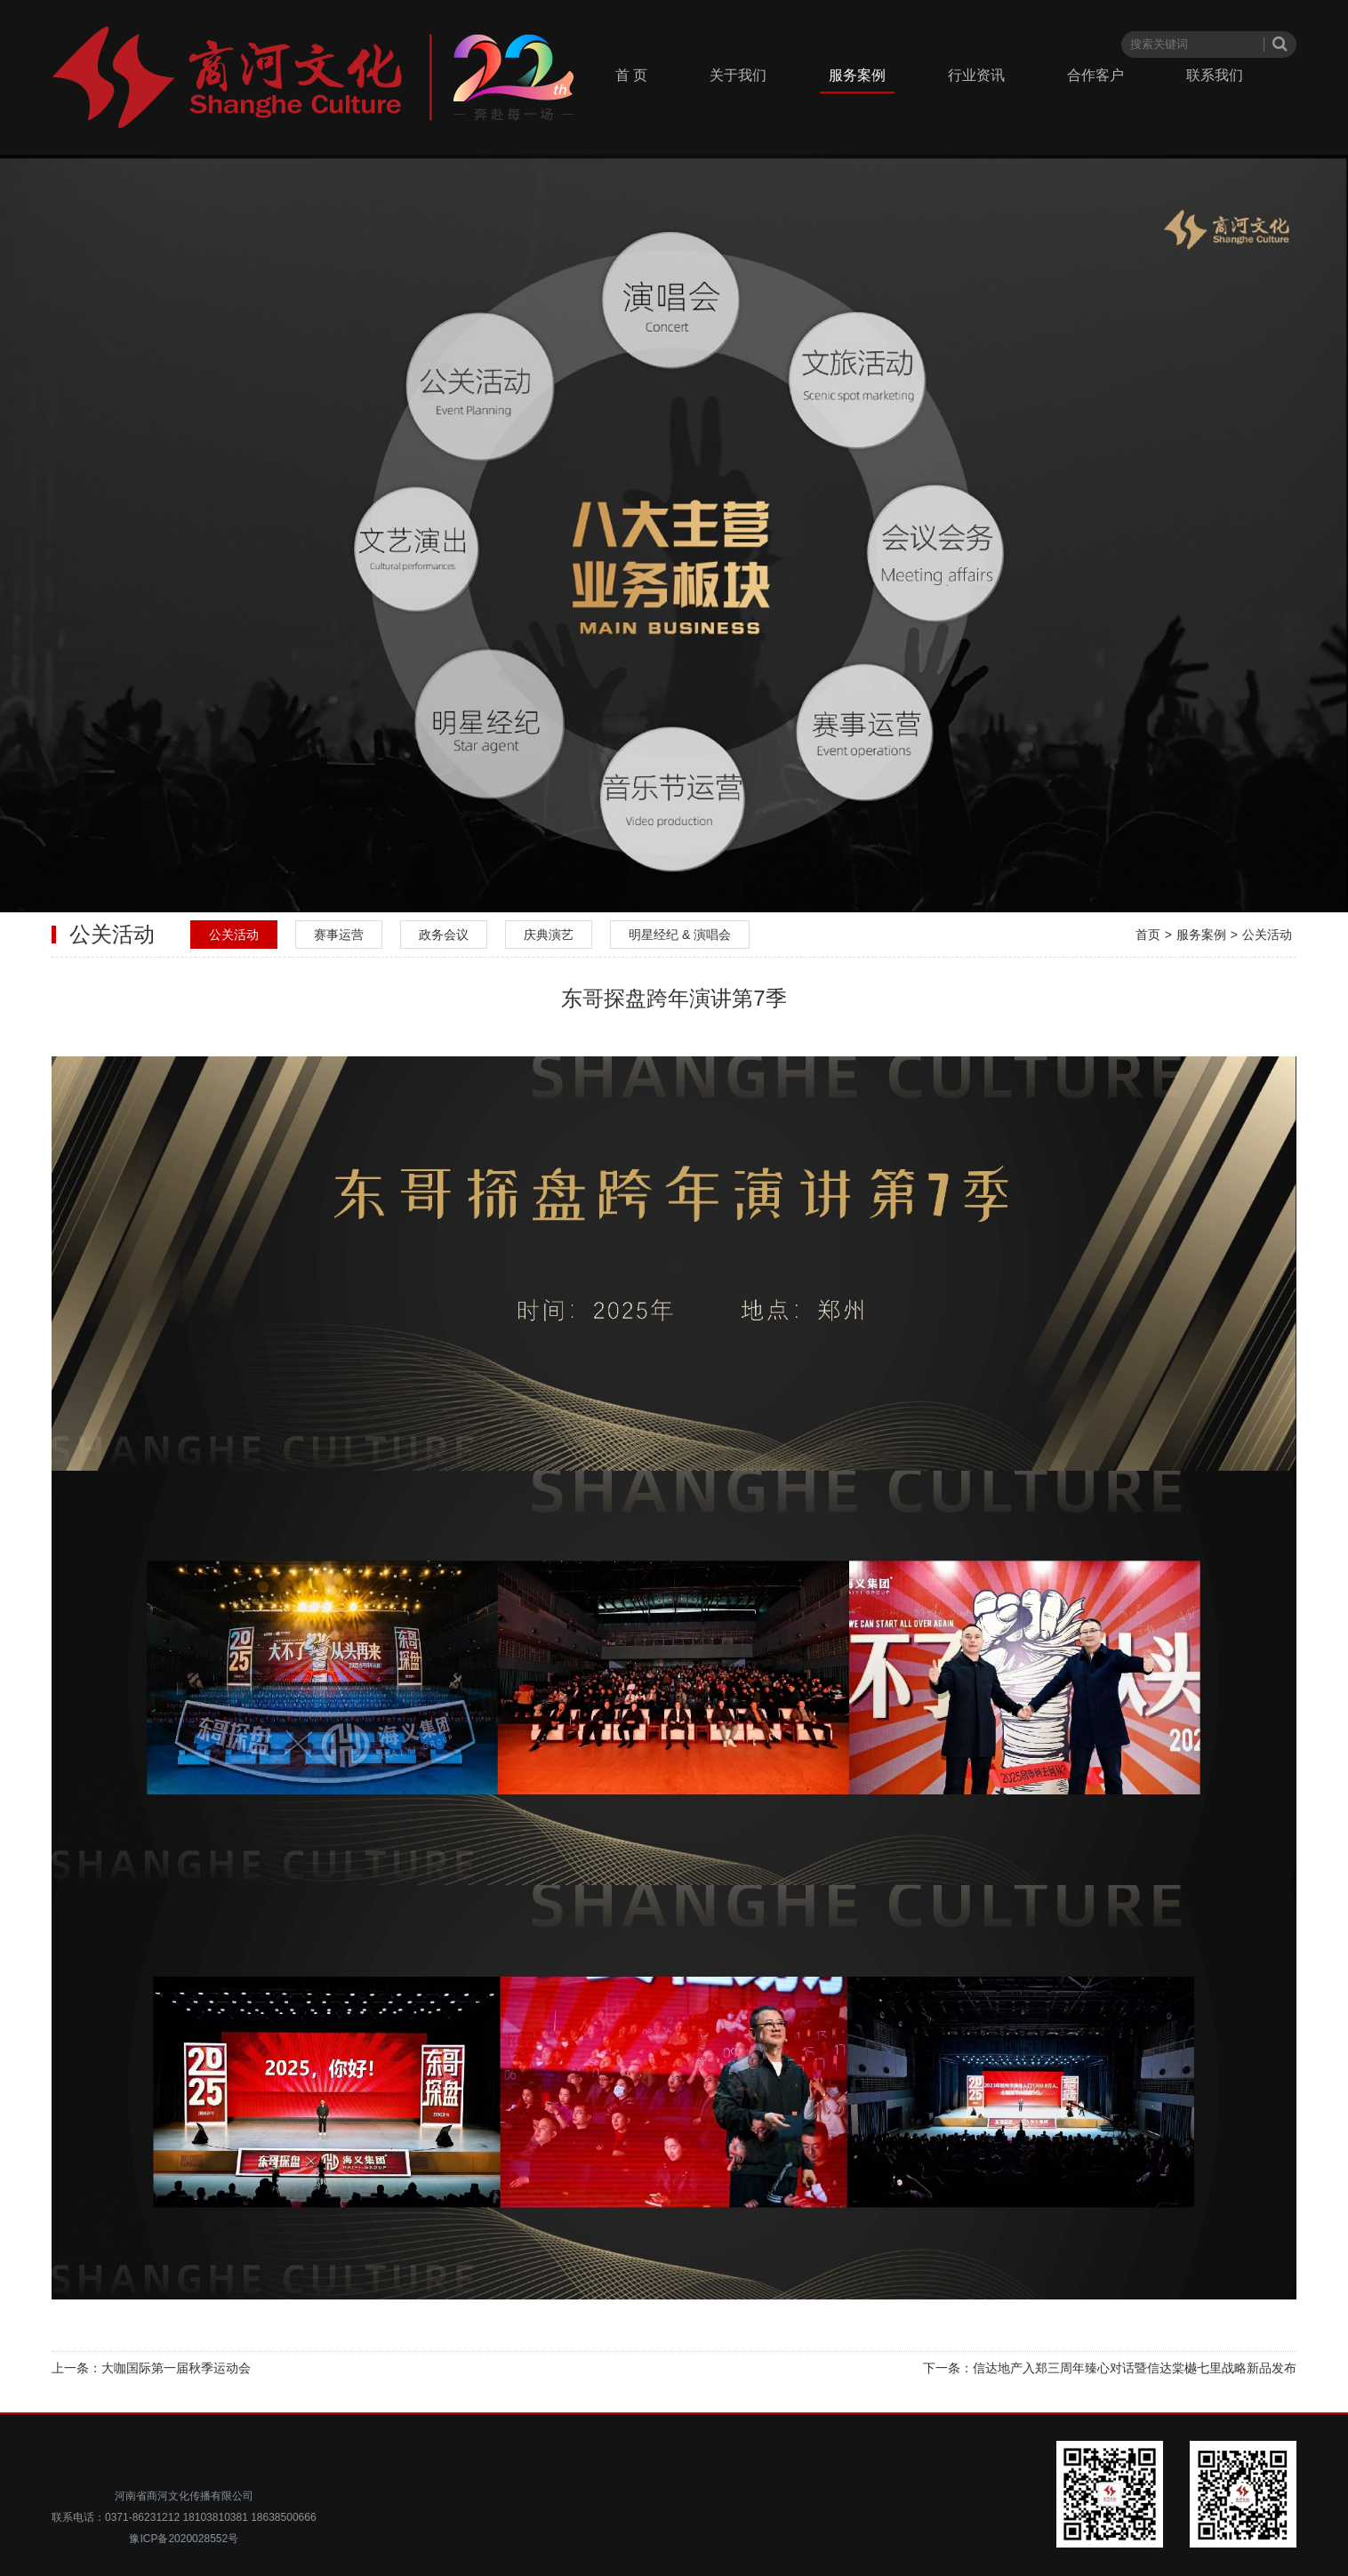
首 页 (631, 75)
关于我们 (738, 75)
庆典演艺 (549, 934)
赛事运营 (339, 934)
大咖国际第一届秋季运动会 (176, 2368)
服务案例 (857, 75)
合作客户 (1095, 75)
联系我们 (1214, 75)
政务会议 (444, 934)
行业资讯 (976, 75)
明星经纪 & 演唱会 (680, 934)
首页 (1147, 934)
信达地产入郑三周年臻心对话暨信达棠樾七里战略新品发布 (1134, 2368)
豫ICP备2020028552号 (183, 2538)
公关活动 (234, 934)
